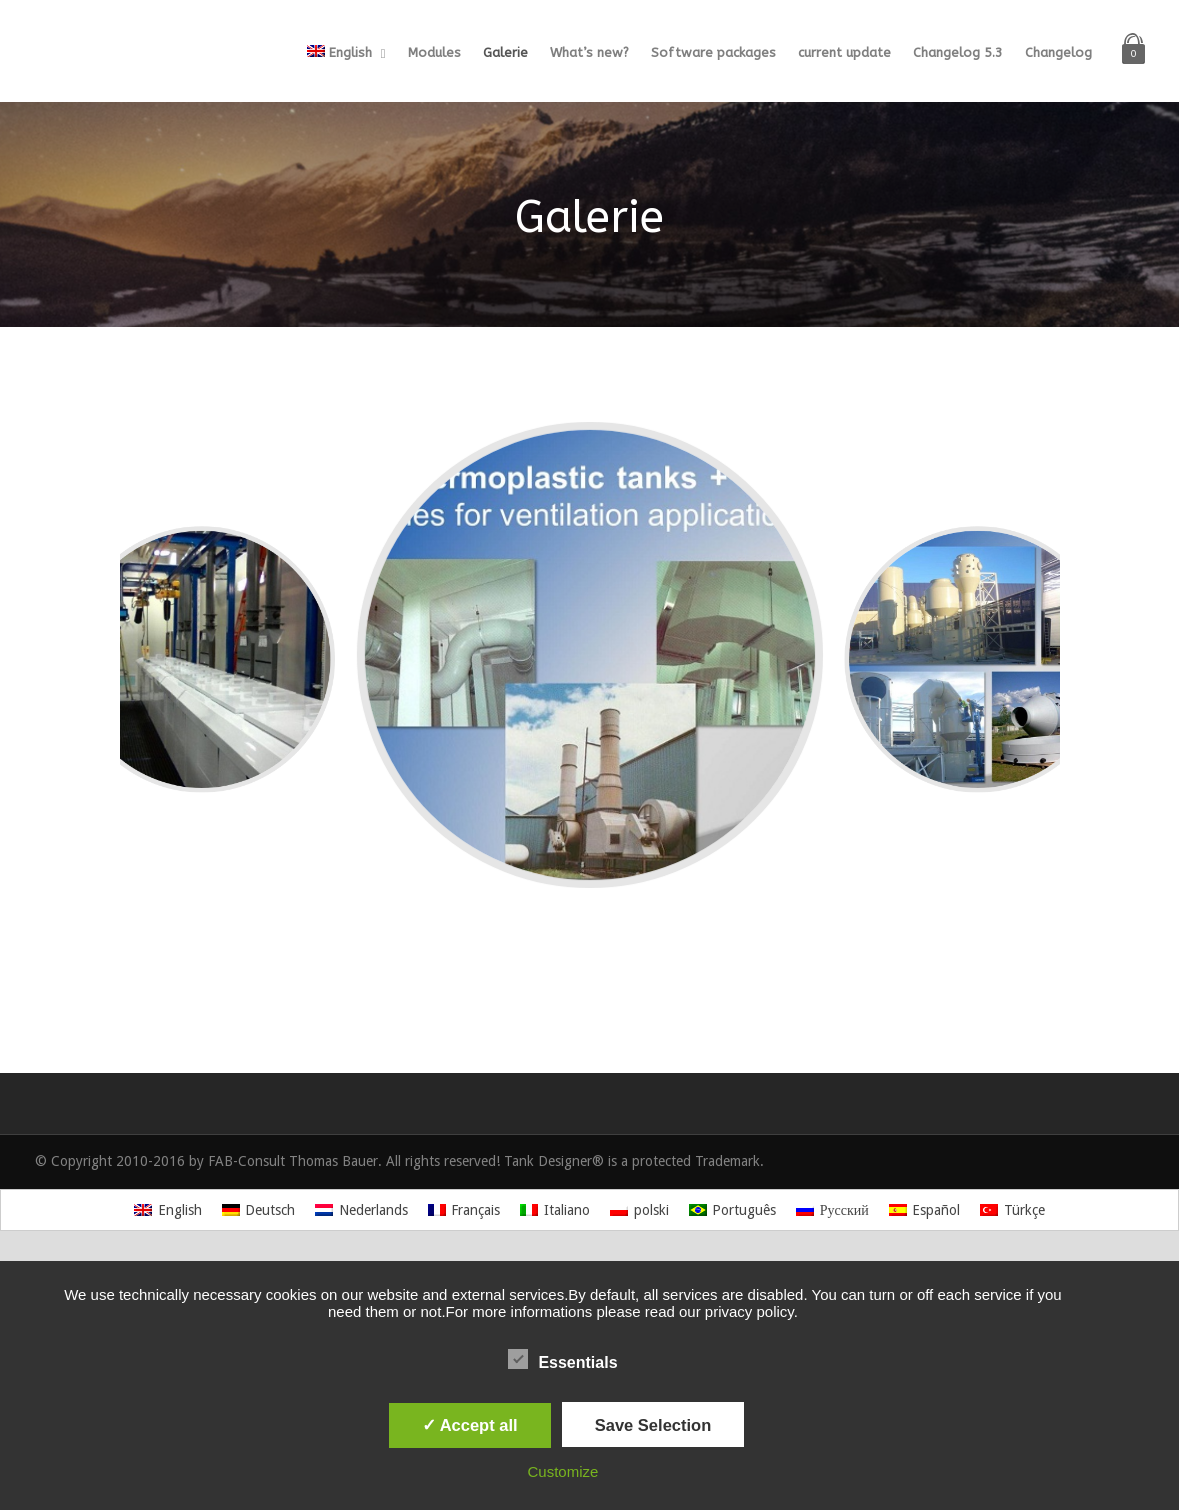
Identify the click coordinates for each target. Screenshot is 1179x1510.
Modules (434, 52)
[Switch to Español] (925, 1210)
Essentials (562, 1360)
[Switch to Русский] (832, 1210)
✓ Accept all (470, 1425)
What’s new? (589, 52)
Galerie (505, 52)
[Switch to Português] (733, 1210)
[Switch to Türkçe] (1012, 1210)
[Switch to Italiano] (555, 1210)
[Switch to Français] (464, 1210)
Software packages (713, 52)
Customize (563, 1471)
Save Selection (653, 1425)
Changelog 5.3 (958, 52)
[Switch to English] (168, 1210)
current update (844, 52)
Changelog (1058, 52)
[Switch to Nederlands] (361, 1210)
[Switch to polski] (639, 1210)
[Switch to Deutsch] (259, 1210)
